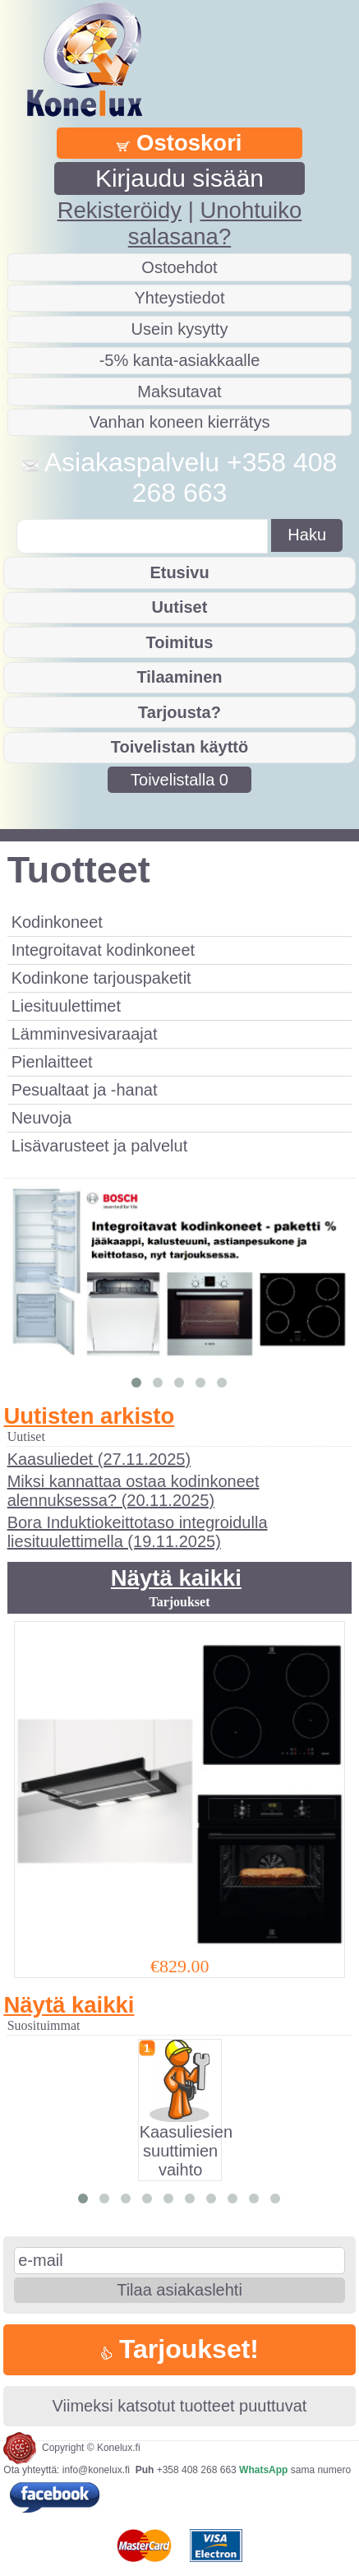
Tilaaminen (179, 677)
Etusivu (179, 572)
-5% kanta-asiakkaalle (179, 360)
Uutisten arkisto (88, 1416)
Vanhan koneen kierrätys (180, 422)
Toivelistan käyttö (179, 747)
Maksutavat (179, 391)
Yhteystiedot (179, 298)
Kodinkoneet (57, 922)
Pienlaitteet (52, 1062)
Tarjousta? (179, 712)
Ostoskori (179, 142)
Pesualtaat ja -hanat (85, 1090)
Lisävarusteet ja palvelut (100, 1146)
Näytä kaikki (176, 1578)
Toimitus (180, 642)
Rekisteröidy (120, 210)
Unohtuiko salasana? (214, 223)
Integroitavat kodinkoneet (104, 950)
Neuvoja (41, 1118)
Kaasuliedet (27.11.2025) (99, 1459)
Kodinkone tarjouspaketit (101, 978)
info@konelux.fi (96, 2470)
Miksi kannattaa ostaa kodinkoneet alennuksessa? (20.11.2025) (133, 1490)
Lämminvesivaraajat (85, 1034)
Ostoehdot (179, 267)
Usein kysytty (179, 329)
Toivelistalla (179, 780)
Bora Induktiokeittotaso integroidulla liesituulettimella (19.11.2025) (137, 1531)
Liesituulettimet (66, 1006)
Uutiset (180, 607)
